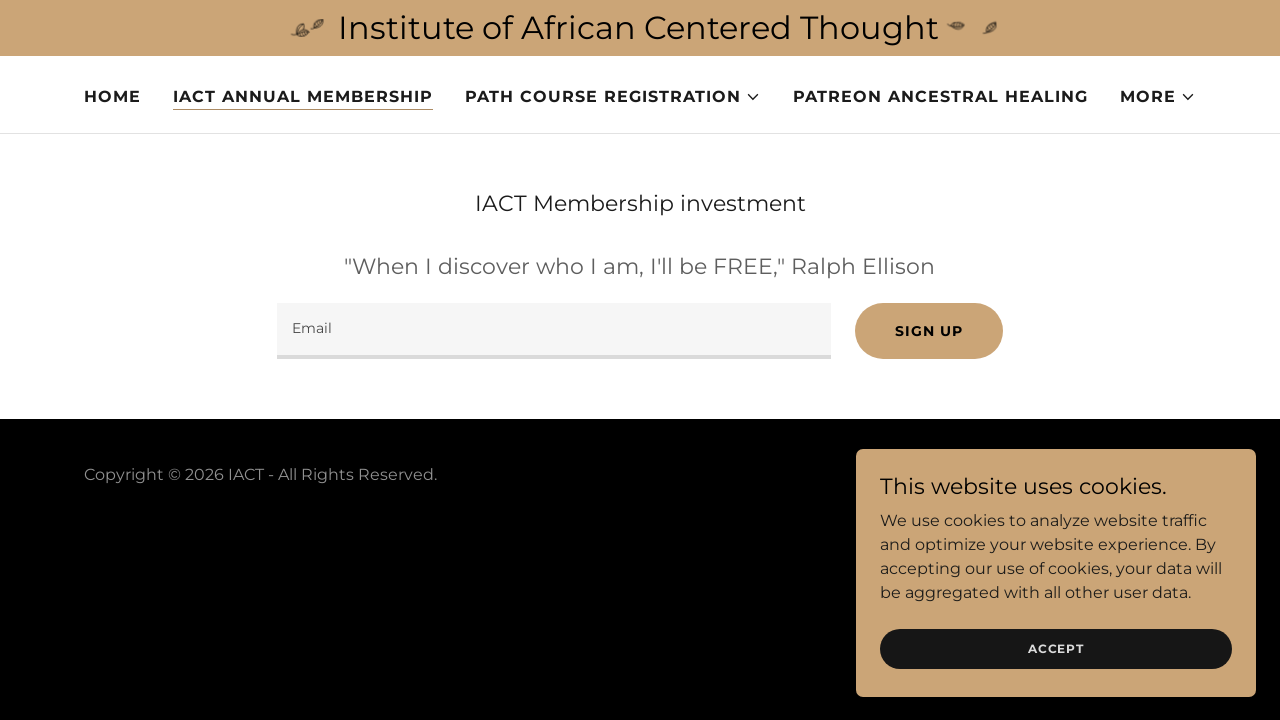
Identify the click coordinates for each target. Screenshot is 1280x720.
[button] (613, 97)
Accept (1056, 648)
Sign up (928, 331)
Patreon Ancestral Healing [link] (940, 96)
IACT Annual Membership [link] (303, 96)
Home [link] (112, 96)
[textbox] (554, 331)
